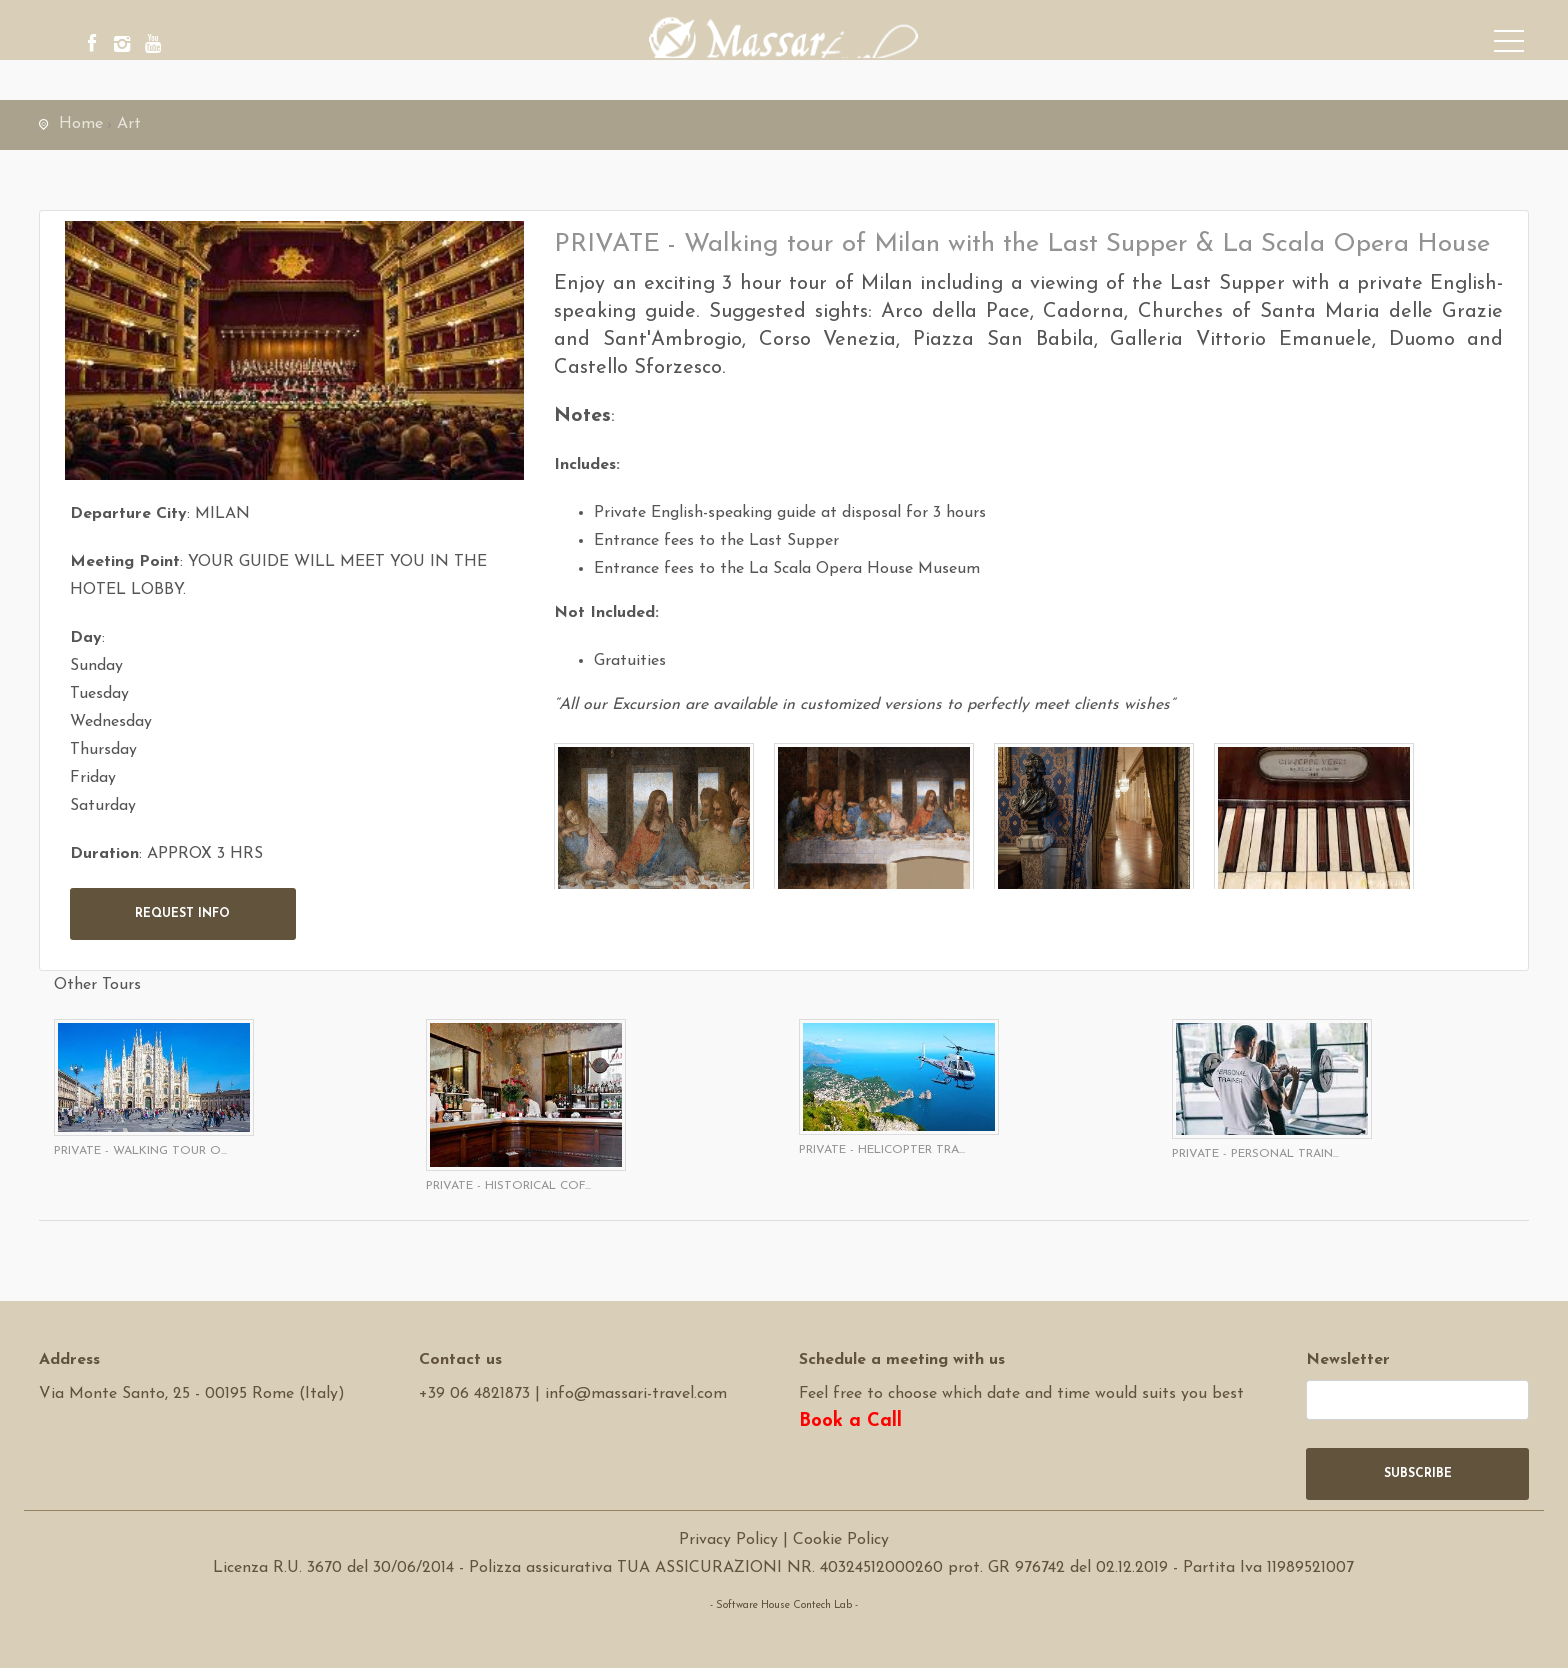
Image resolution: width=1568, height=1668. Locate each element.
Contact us (460, 1360)
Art (129, 124)
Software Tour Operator (783, 1633)
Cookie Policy (841, 1540)
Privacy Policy (728, 1540)
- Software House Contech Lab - (784, 1605)
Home (81, 124)
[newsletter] (1417, 1400)
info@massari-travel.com (636, 1394)
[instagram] (159, 45)
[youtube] (214, 45)
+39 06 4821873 (474, 1394)
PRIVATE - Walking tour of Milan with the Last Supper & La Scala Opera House (1022, 244)
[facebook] (104, 45)
